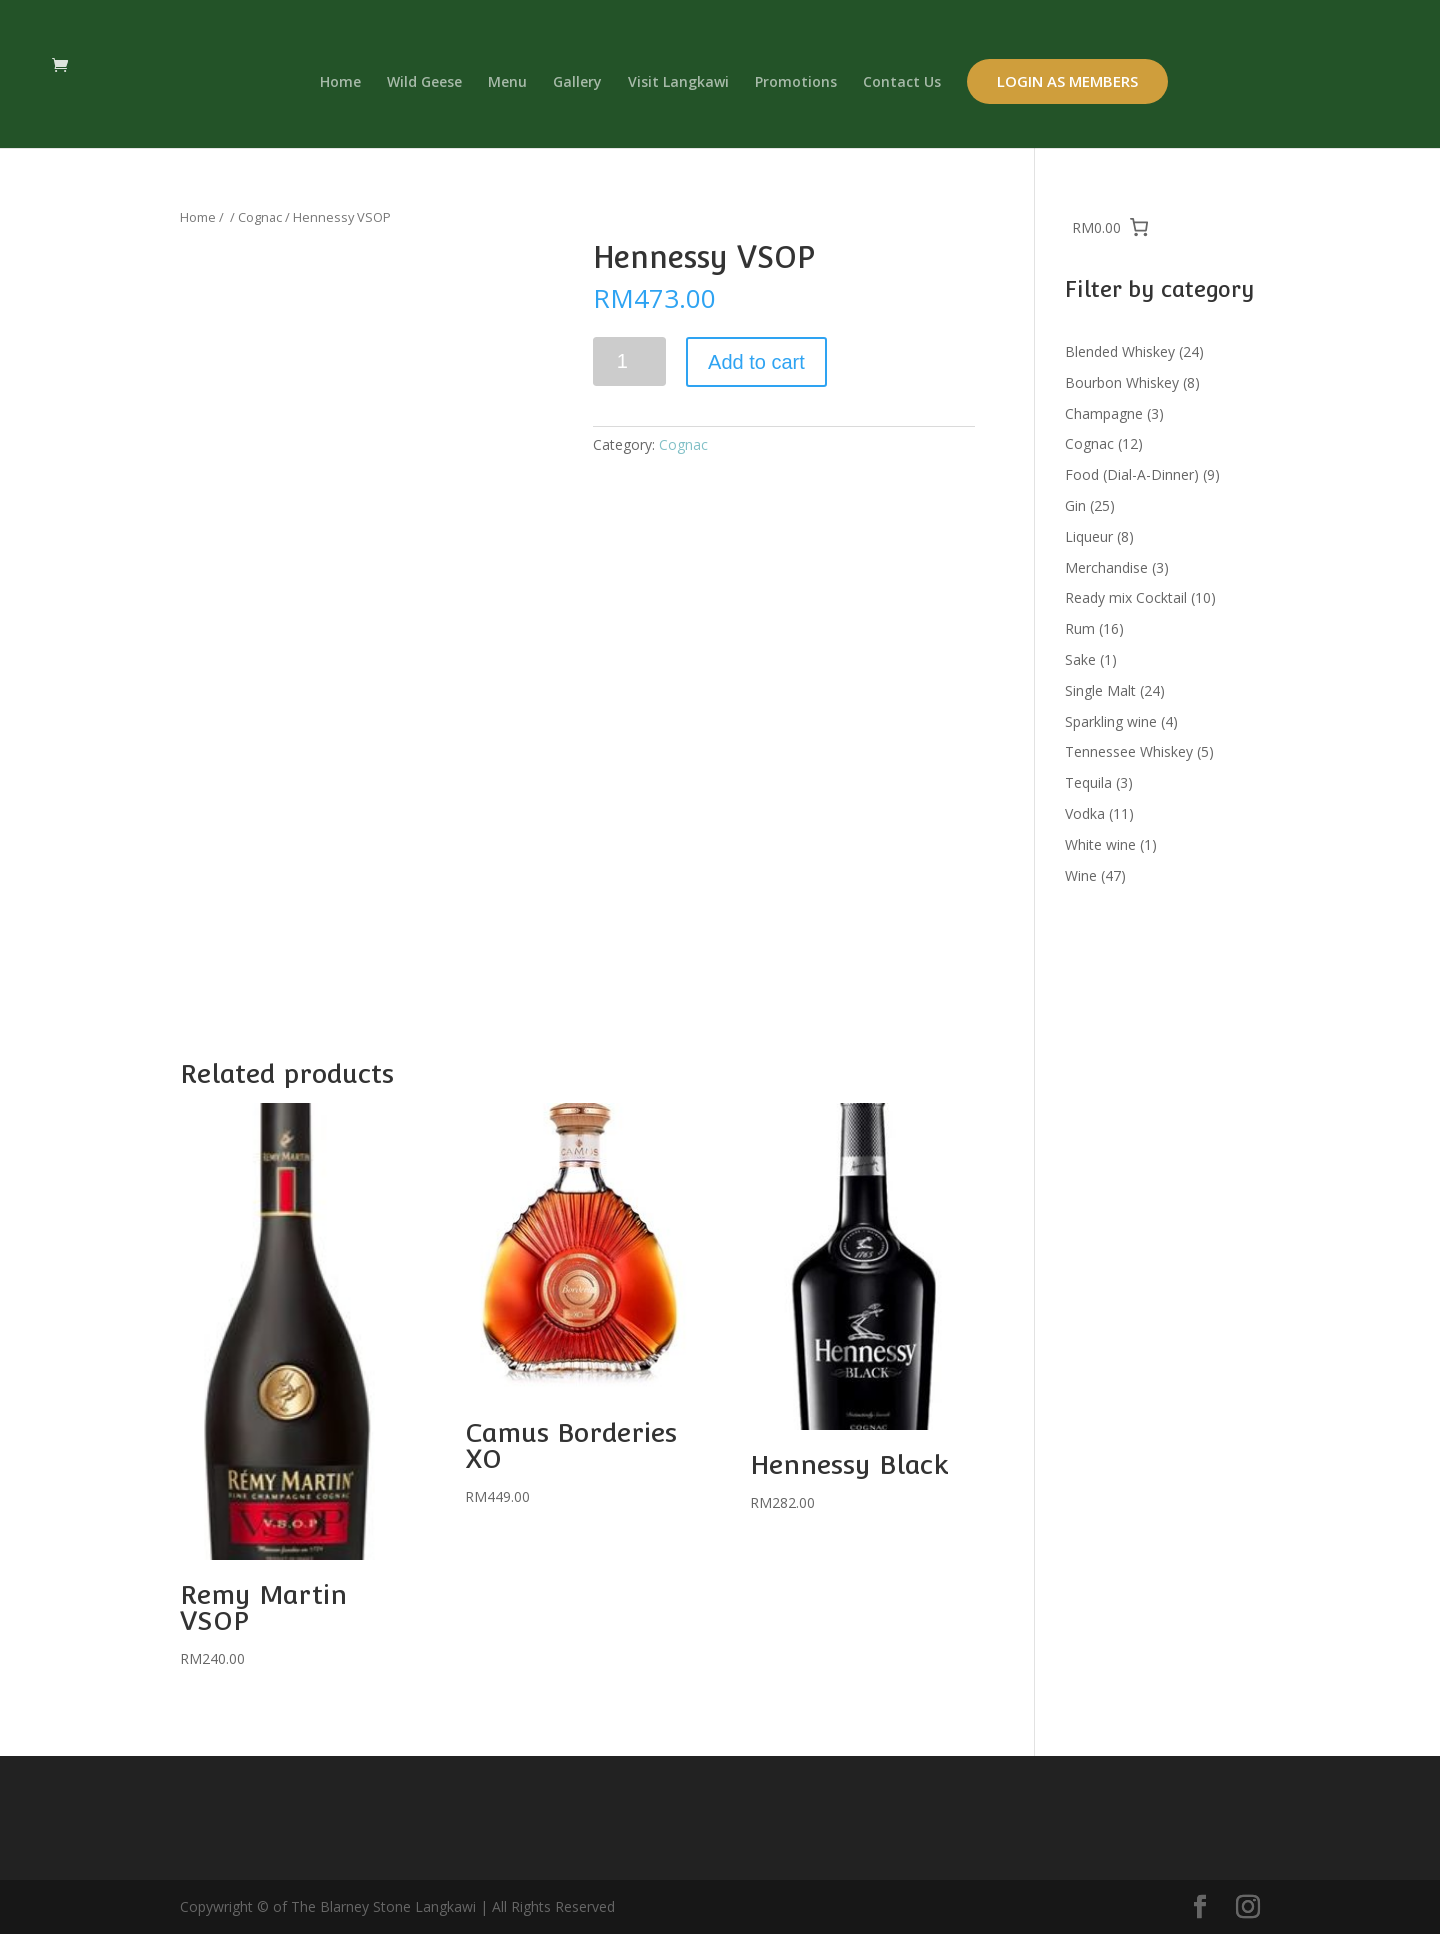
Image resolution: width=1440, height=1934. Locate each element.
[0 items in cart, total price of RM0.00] (1111, 227)
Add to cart (756, 362)
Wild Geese (424, 83)
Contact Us (902, 83)
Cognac (260, 217)
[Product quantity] (629, 361)
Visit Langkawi (678, 83)
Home (340, 83)
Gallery (577, 83)
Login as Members (1067, 81)
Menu (507, 83)
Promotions (796, 83)
